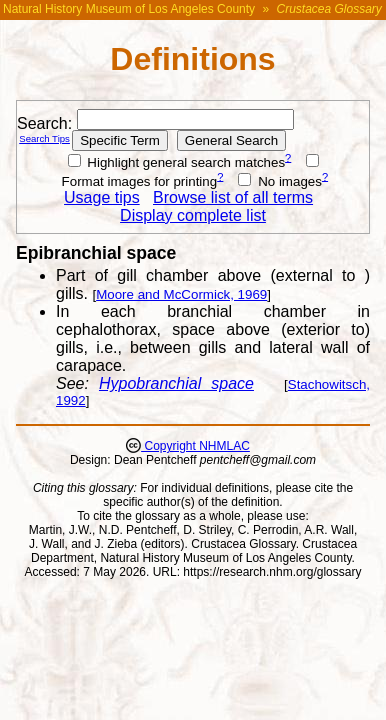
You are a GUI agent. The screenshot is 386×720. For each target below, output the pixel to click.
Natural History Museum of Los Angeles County (129, 9)
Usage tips (102, 197)
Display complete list (193, 215)
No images (279, 181)
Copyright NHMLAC (195, 446)
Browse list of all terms (233, 197)
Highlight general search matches (177, 162)
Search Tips (44, 138)
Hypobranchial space (176, 383)
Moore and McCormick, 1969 (181, 294)
